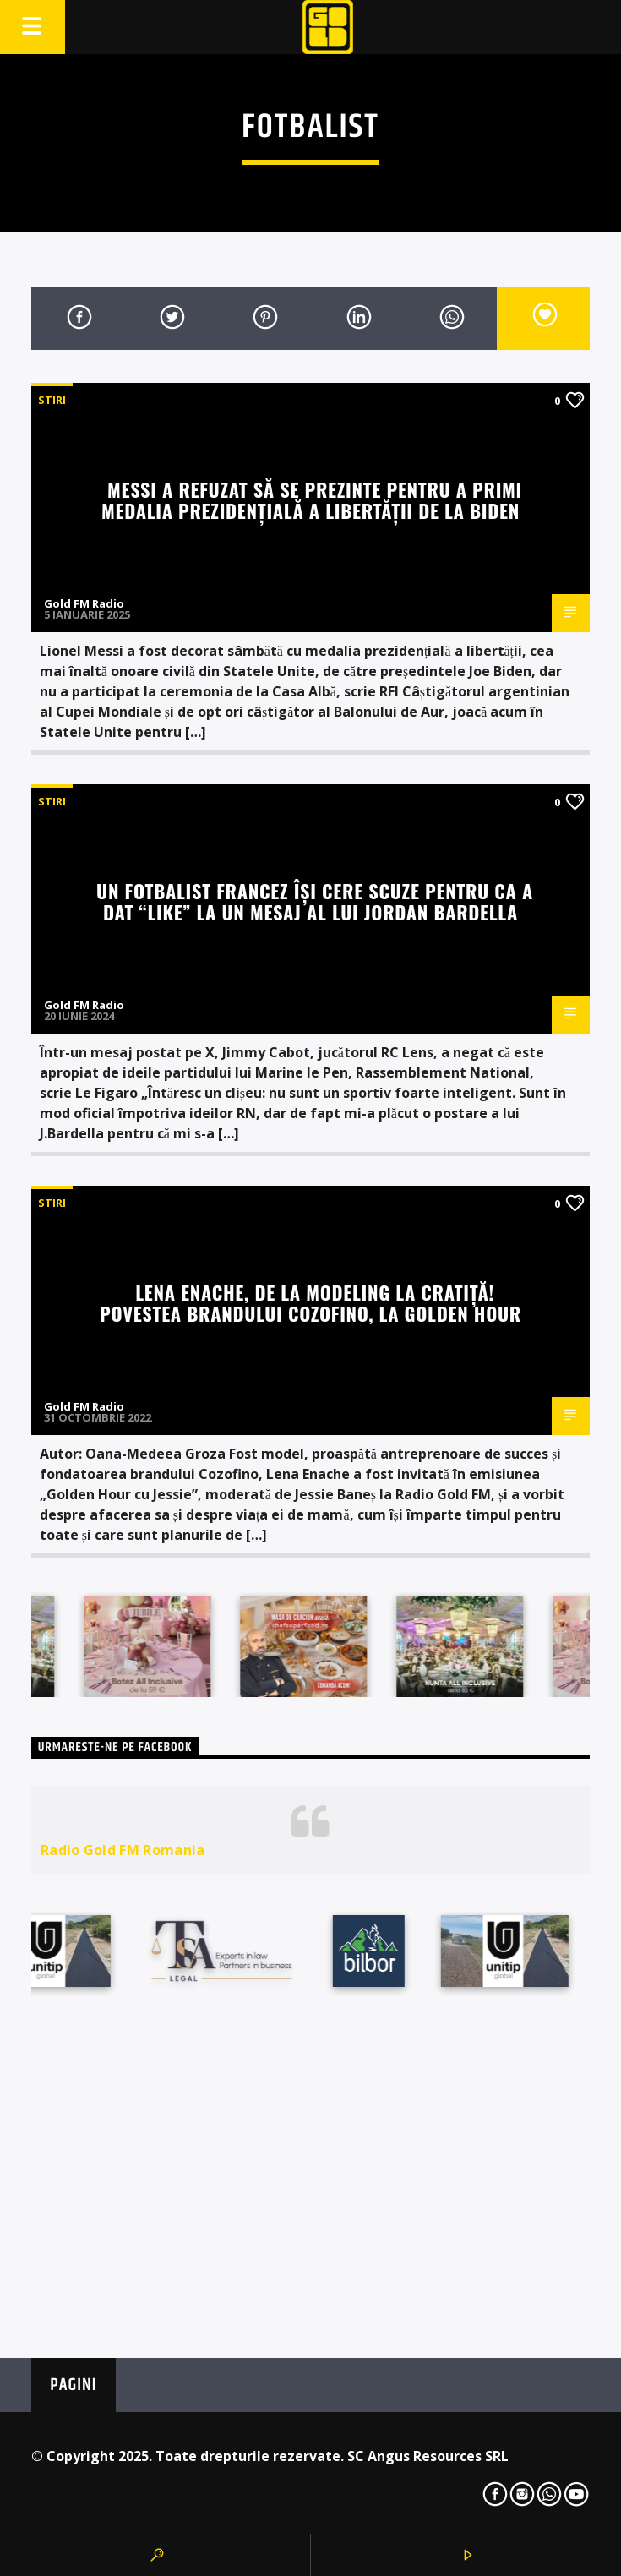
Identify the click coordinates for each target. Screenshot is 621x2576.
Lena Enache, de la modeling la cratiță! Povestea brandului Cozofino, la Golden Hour (310, 1302)
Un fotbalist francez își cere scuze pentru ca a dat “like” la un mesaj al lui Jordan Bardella (314, 900)
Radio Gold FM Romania (123, 1850)
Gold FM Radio (84, 603)
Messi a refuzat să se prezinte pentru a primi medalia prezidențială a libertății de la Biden (311, 499)
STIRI (52, 399)
